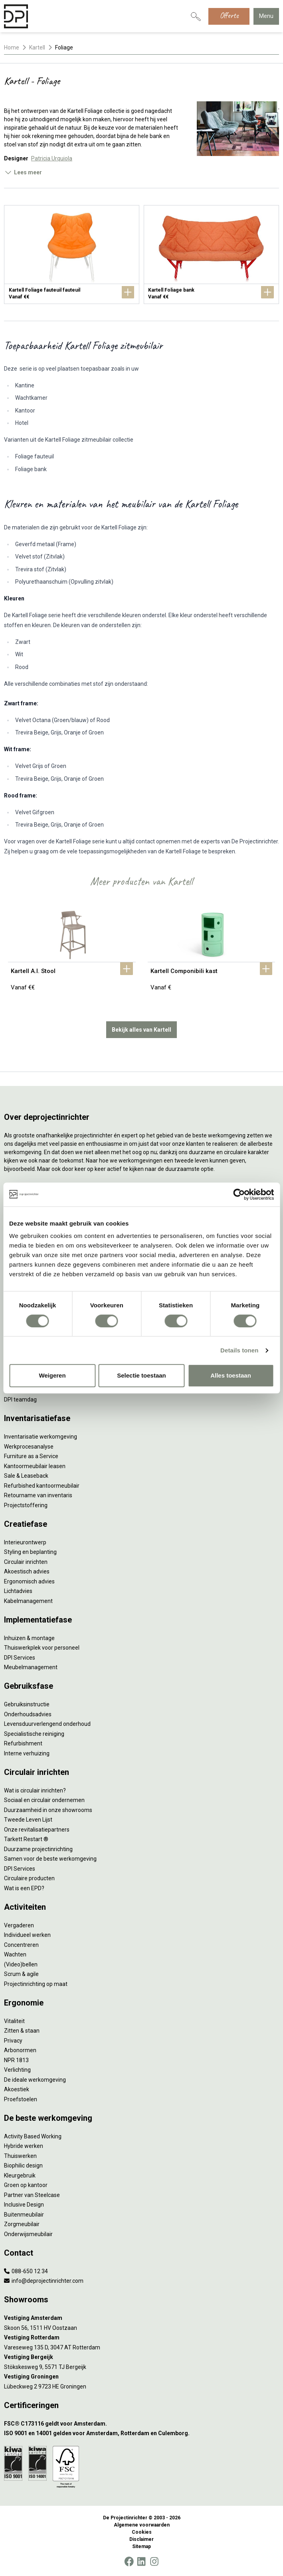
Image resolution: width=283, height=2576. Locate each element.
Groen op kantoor (25, 2185)
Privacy (13, 2040)
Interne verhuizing (26, 1753)
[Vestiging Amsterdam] (141, 2318)
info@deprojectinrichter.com (43, 2281)
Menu (266, 16)
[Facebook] (129, 2562)
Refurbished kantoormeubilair (41, 1485)
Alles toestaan (230, 1375)
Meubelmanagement (30, 1667)
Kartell (37, 47)
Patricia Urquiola (51, 158)
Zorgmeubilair (22, 2224)
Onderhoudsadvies (27, 1714)
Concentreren (21, 1945)
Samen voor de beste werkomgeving (50, 1859)
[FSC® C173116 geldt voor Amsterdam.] (141, 2424)
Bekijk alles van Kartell (141, 1029)
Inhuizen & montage (29, 1638)
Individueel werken (27, 1935)
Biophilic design (23, 2165)
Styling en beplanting (30, 1552)
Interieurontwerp (25, 1542)
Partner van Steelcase (32, 2195)
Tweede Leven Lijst (28, 1819)
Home (11, 47)
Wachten (15, 1954)
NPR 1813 (16, 2060)
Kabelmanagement (28, 1601)
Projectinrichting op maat (35, 1984)
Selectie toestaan (141, 1375)
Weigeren (52, 1375)
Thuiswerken (20, 2156)
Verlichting (17, 2070)
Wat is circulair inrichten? (35, 1790)
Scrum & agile (21, 1974)
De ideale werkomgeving (35, 2080)
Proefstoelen (20, 2099)
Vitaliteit (14, 2021)
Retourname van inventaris (38, 1495)
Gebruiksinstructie (26, 1704)
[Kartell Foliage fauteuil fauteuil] (71, 254)
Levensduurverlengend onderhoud (47, 1724)
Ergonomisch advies (29, 1581)
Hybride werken (23, 2146)
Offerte (229, 15)
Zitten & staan (22, 2030)
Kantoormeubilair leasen (34, 1466)
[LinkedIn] (141, 2562)
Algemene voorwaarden (142, 2525)
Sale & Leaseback (26, 1476)
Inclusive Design (24, 2204)
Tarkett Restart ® (26, 1839)
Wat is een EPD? (24, 1888)
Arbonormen (20, 2050)
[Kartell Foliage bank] (211, 254)
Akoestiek (16, 2089)
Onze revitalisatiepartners (36, 1829)
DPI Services (19, 1657)
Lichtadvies (18, 1591)
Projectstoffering (25, 1505)
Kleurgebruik (20, 2175)
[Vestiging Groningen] (141, 2377)
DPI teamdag (20, 1399)
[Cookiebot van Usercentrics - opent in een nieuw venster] (239, 1194)
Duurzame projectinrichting (38, 1849)
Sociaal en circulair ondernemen (44, 1800)
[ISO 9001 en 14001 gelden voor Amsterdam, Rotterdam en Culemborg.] (141, 2433)
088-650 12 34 (26, 2271)
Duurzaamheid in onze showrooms (48, 1810)
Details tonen (239, 1350)
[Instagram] (154, 2562)
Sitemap (141, 2546)
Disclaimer (141, 2539)
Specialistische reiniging (34, 1734)
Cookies (142, 2532)
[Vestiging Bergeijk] (141, 2357)
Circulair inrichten (25, 1562)
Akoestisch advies (26, 1571)
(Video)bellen (21, 1964)
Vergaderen (19, 1925)
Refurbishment (23, 1743)
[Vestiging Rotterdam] (141, 2337)
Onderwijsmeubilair (28, 2234)
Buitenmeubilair (24, 2214)
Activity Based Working (32, 2136)
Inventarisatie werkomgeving (40, 1436)
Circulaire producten (29, 1878)
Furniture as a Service (31, 1456)
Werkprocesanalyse (28, 1446)
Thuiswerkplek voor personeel (41, 1647)
